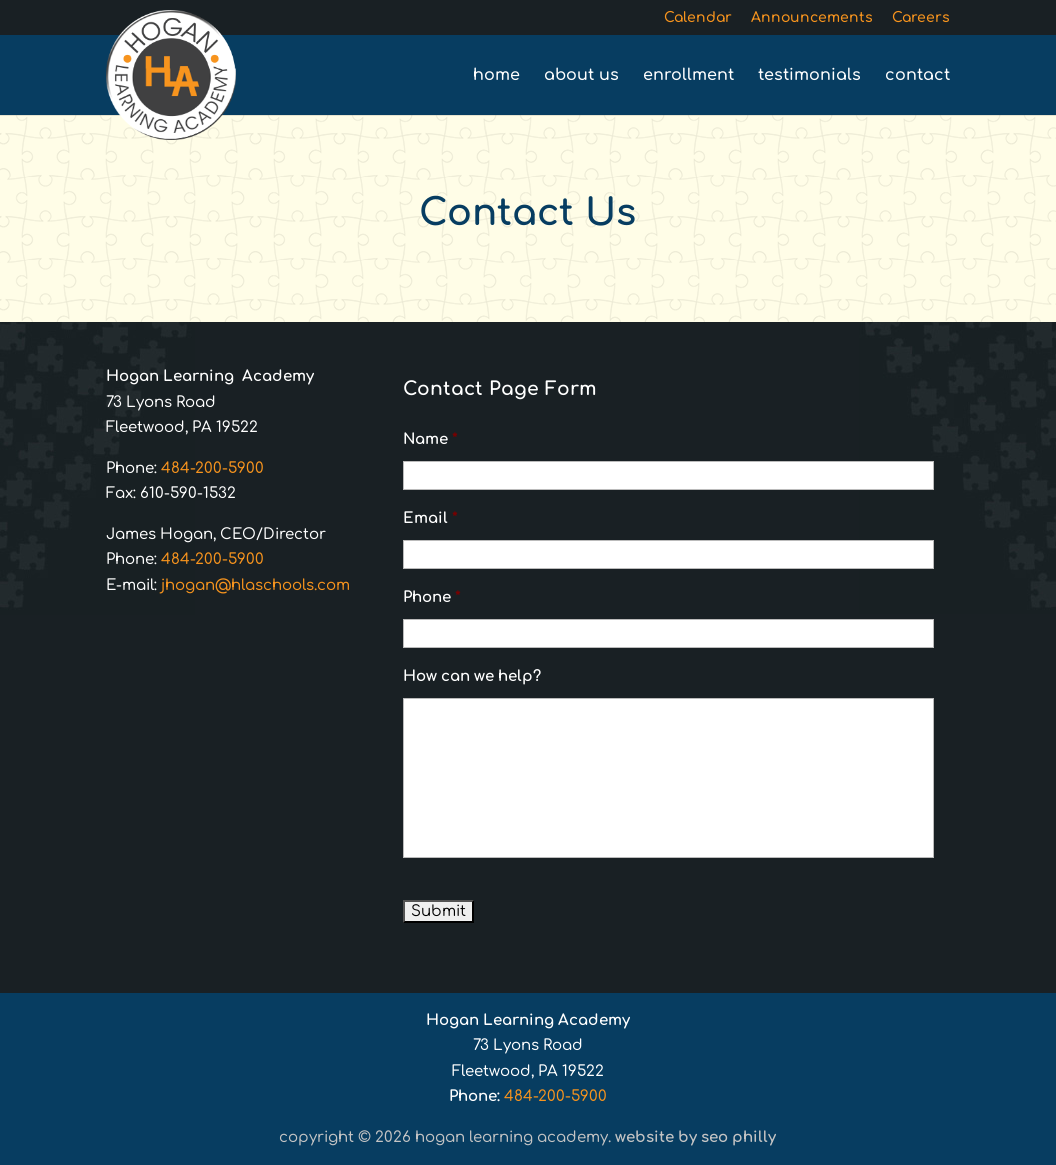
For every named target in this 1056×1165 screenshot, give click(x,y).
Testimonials (809, 76)
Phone (432, 597)
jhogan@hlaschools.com (255, 585)
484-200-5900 (212, 468)
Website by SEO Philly (695, 1137)
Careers (921, 18)
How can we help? (472, 676)
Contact (917, 76)
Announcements (812, 18)
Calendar (698, 18)
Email (430, 518)
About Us (581, 76)
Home (496, 76)
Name (430, 439)
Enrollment (688, 76)
